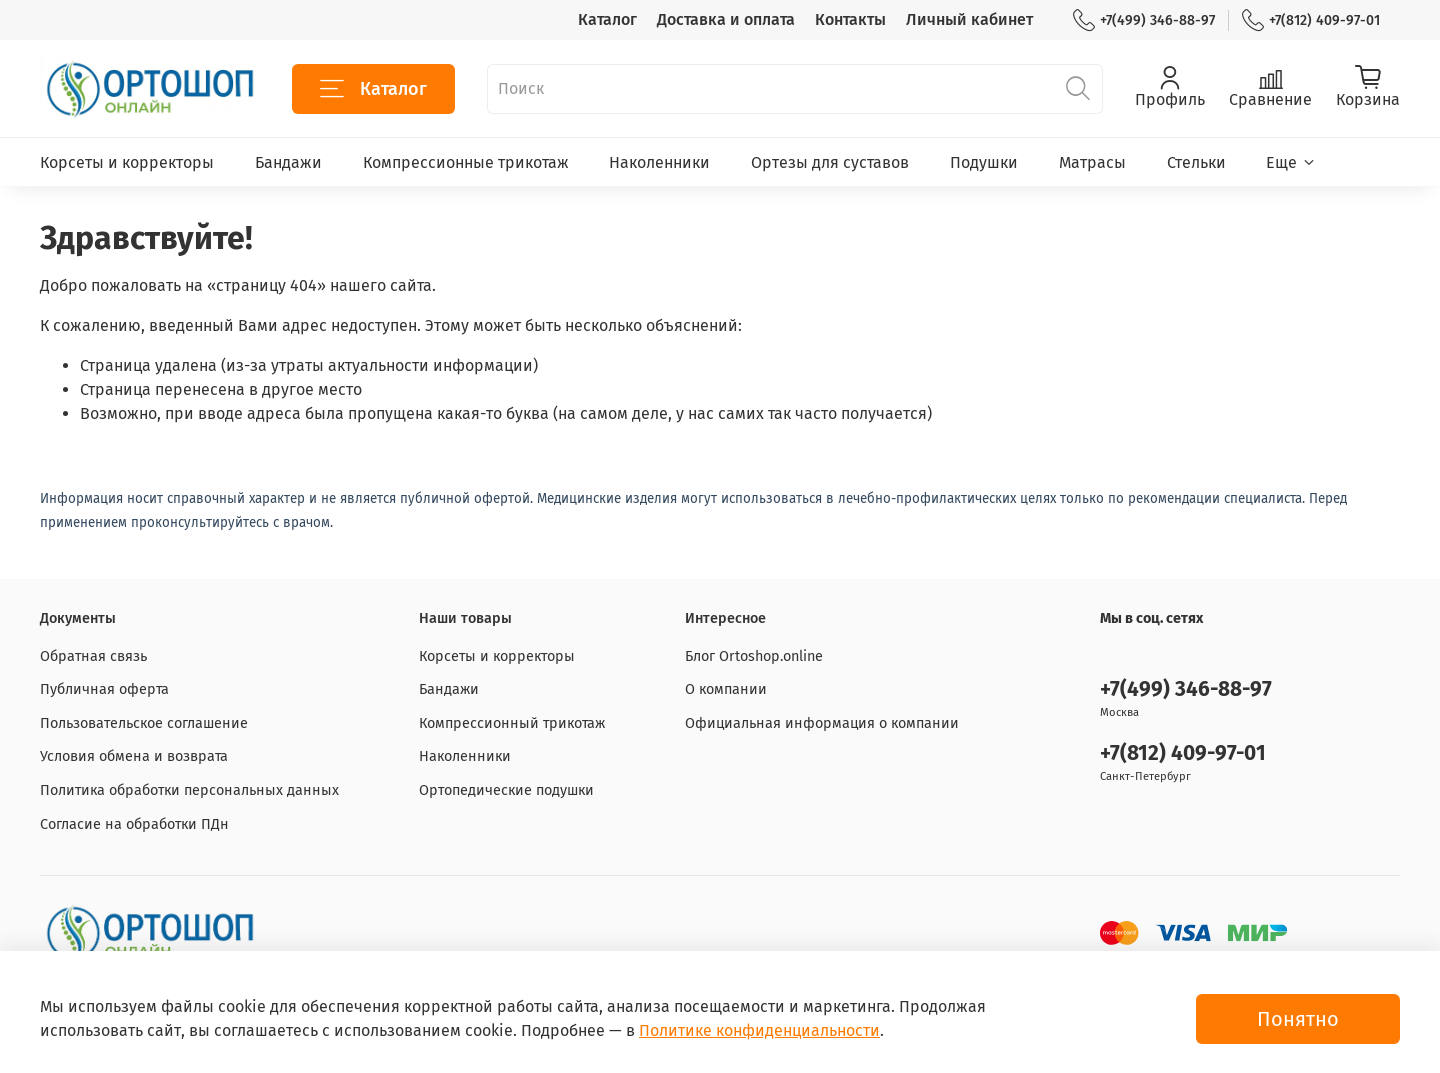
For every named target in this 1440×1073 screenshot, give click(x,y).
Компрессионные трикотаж (466, 162)
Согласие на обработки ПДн (134, 824)
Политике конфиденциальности (759, 1030)
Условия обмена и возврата (134, 756)
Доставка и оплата (726, 19)
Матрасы (1092, 162)
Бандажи (288, 162)
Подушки (984, 162)
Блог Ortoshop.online (754, 656)
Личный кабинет (969, 19)
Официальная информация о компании (822, 723)
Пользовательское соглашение (144, 723)
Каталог (607, 19)
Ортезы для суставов (830, 162)
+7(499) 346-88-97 (1144, 20)
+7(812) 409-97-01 (1311, 20)
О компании (726, 689)
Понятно (1298, 1019)
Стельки (1196, 162)
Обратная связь (93, 656)
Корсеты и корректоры (127, 162)
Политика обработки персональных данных (189, 790)
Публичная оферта (104, 689)
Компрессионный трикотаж (512, 723)
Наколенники (659, 162)
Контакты (850, 19)
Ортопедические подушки (506, 790)
